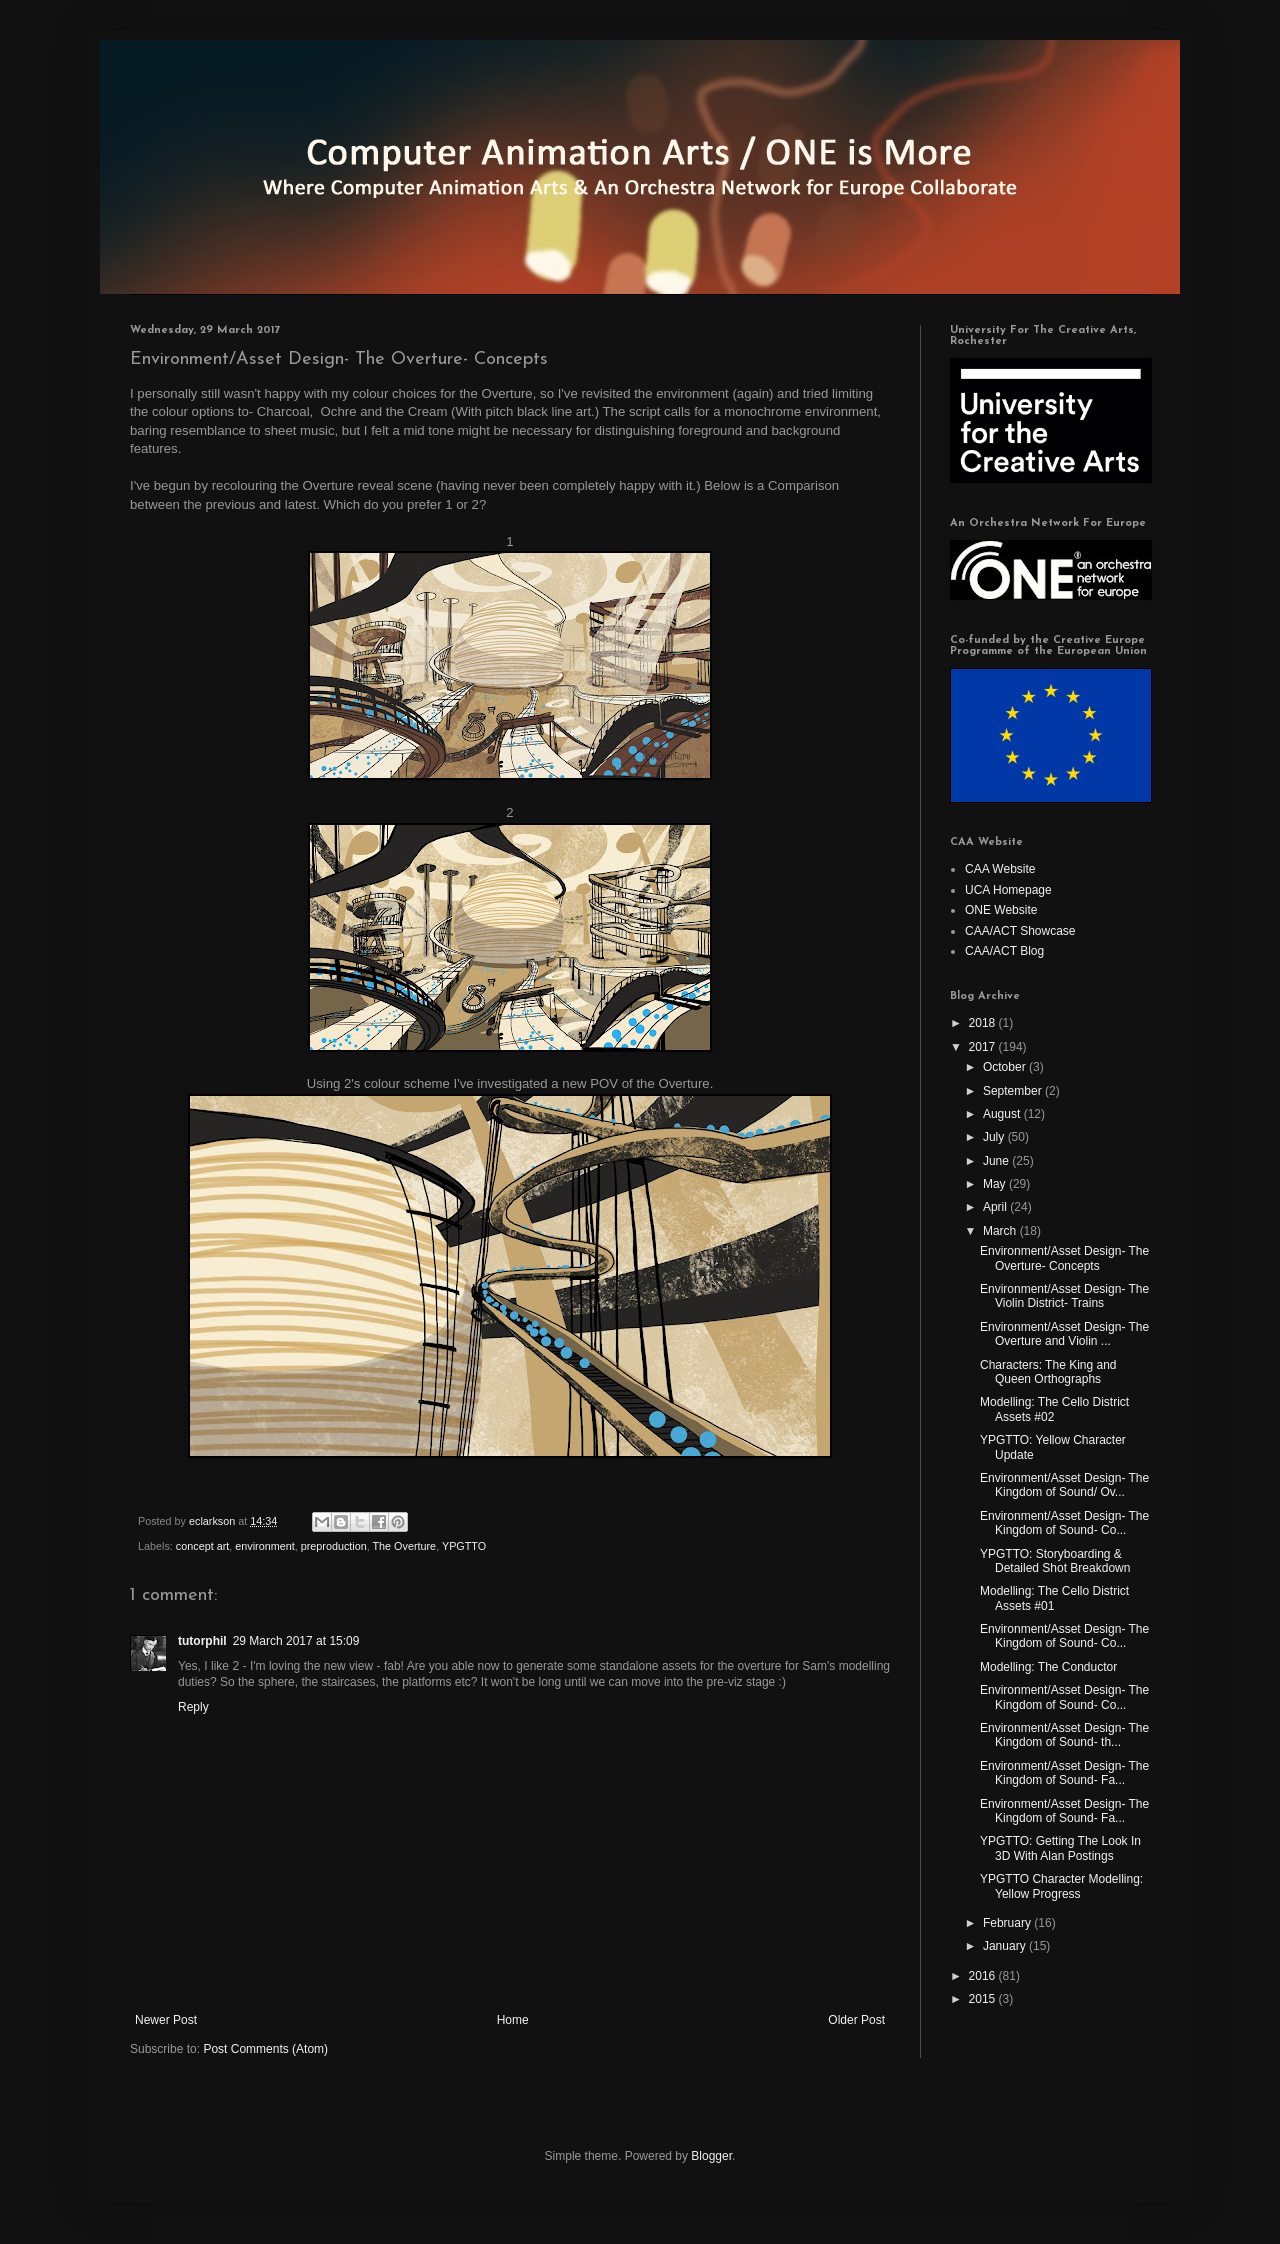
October (1006, 1067)
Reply (193, 1707)
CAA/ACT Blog (1004, 951)
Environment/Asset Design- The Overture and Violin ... (1064, 1334)
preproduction (334, 1546)
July (995, 1137)
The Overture (405, 1546)
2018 (984, 1023)
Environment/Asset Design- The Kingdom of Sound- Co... (1064, 1523)
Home (513, 2020)
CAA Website (1000, 869)
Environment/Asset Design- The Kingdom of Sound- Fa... (1064, 1773)
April (996, 1207)
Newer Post (166, 2020)
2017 (984, 1047)
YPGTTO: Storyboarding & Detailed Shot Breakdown (1055, 1561)
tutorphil (202, 1641)
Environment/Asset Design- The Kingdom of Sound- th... (1064, 1735)
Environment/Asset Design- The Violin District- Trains (1064, 1296)
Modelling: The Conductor (1048, 1667)
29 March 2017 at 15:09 (296, 1641)
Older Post (856, 2020)
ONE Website (1001, 910)
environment (264, 1546)
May (996, 1184)
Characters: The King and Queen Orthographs (1048, 1372)
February (1008, 1923)
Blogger (711, 2156)
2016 (984, 1976)
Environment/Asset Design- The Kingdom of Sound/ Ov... (1064, 1485)
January (1006, 1946)
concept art (202, 1546)
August (1003, 1114)
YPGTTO (464, 1546)
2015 (984, 1999)
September (1014, 1091)
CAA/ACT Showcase (1020, 931)
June (997, 1161)
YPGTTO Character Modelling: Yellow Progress (1061, 1886)
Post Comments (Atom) (265, 2049)
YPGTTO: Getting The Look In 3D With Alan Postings (1060, 1848)
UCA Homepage (1008, 890)
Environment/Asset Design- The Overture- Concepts (1064, 1258)
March (1001, 1231)
